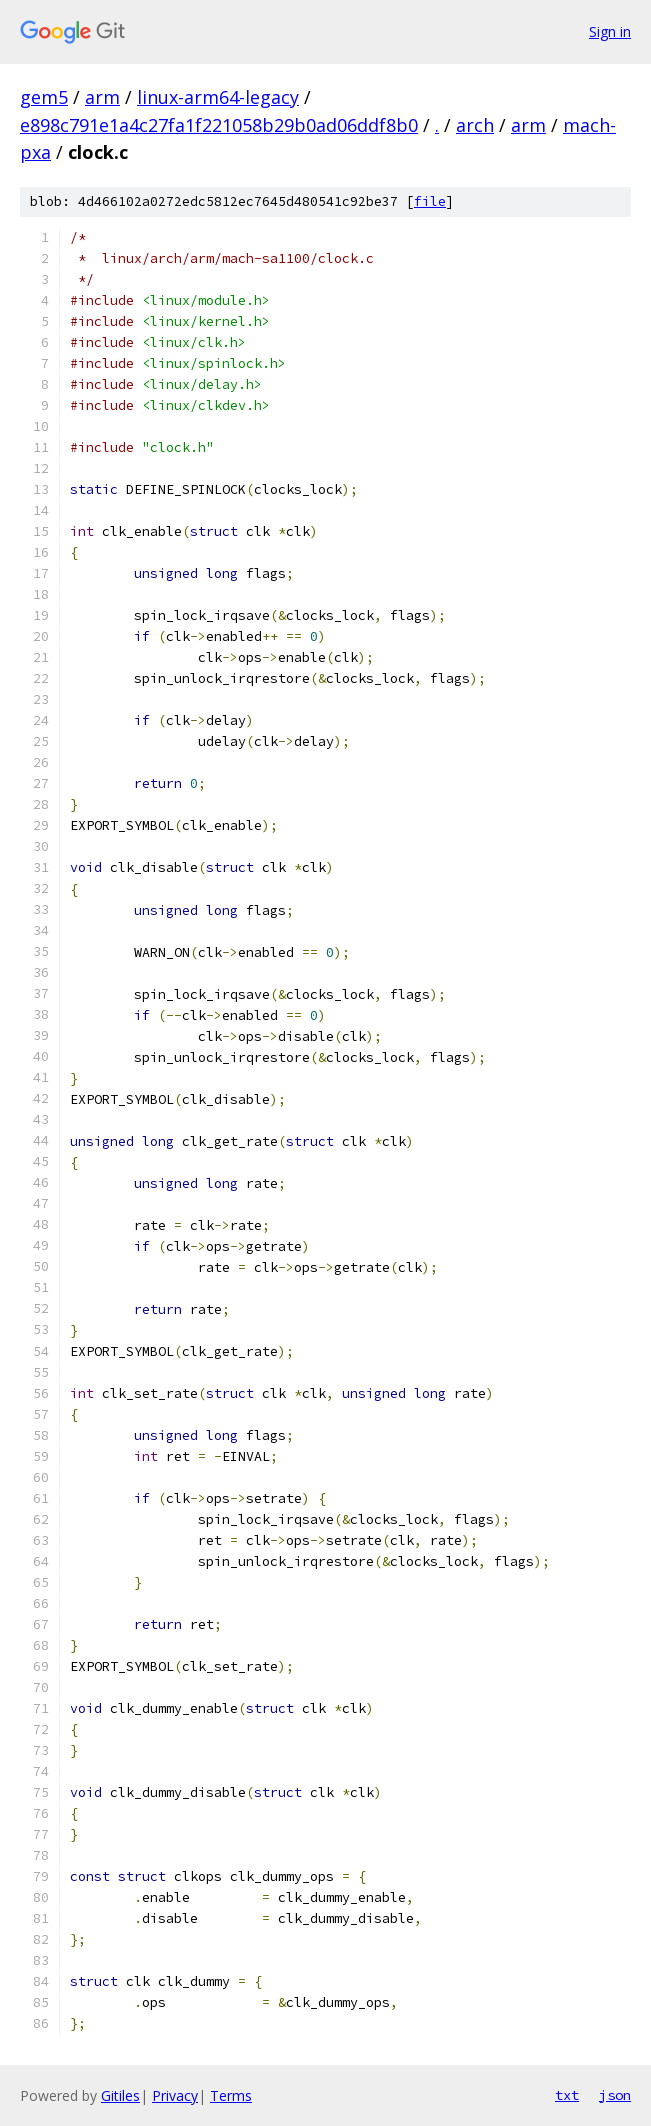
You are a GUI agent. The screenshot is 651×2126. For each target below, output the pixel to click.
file (430, 201)
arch (475, 125)
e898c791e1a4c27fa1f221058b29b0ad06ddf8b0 (219, 125)
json (615, 2095)
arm (102, 97)
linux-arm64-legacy (218, 97)
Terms (231, 2095)
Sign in (610, 31)
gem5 (44, 97)
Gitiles (120, 2095)
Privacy (175, 2095)
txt (567, 2095)
